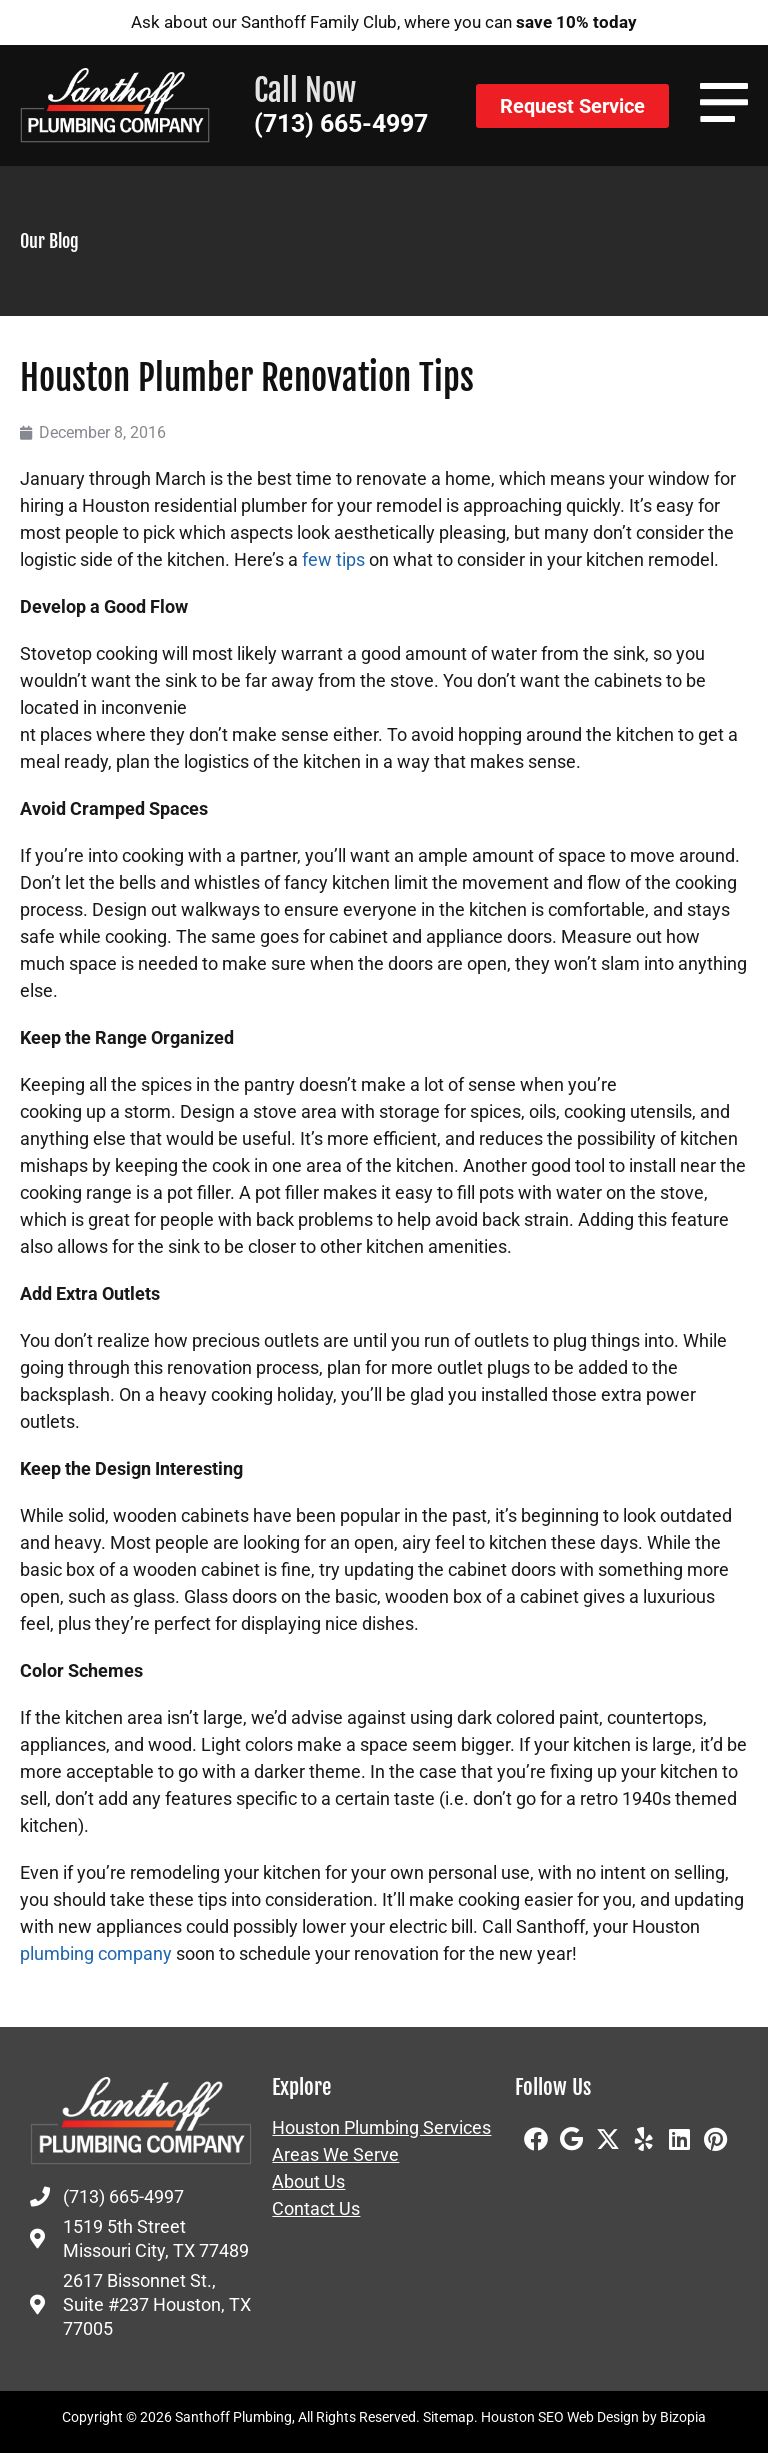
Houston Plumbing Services (381, 2128)
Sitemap (448, 2417)
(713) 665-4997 (341, 123)
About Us (308, 2182)
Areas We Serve (335, 2155)
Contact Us (316, 2209)
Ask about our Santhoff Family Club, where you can (384, 22)
